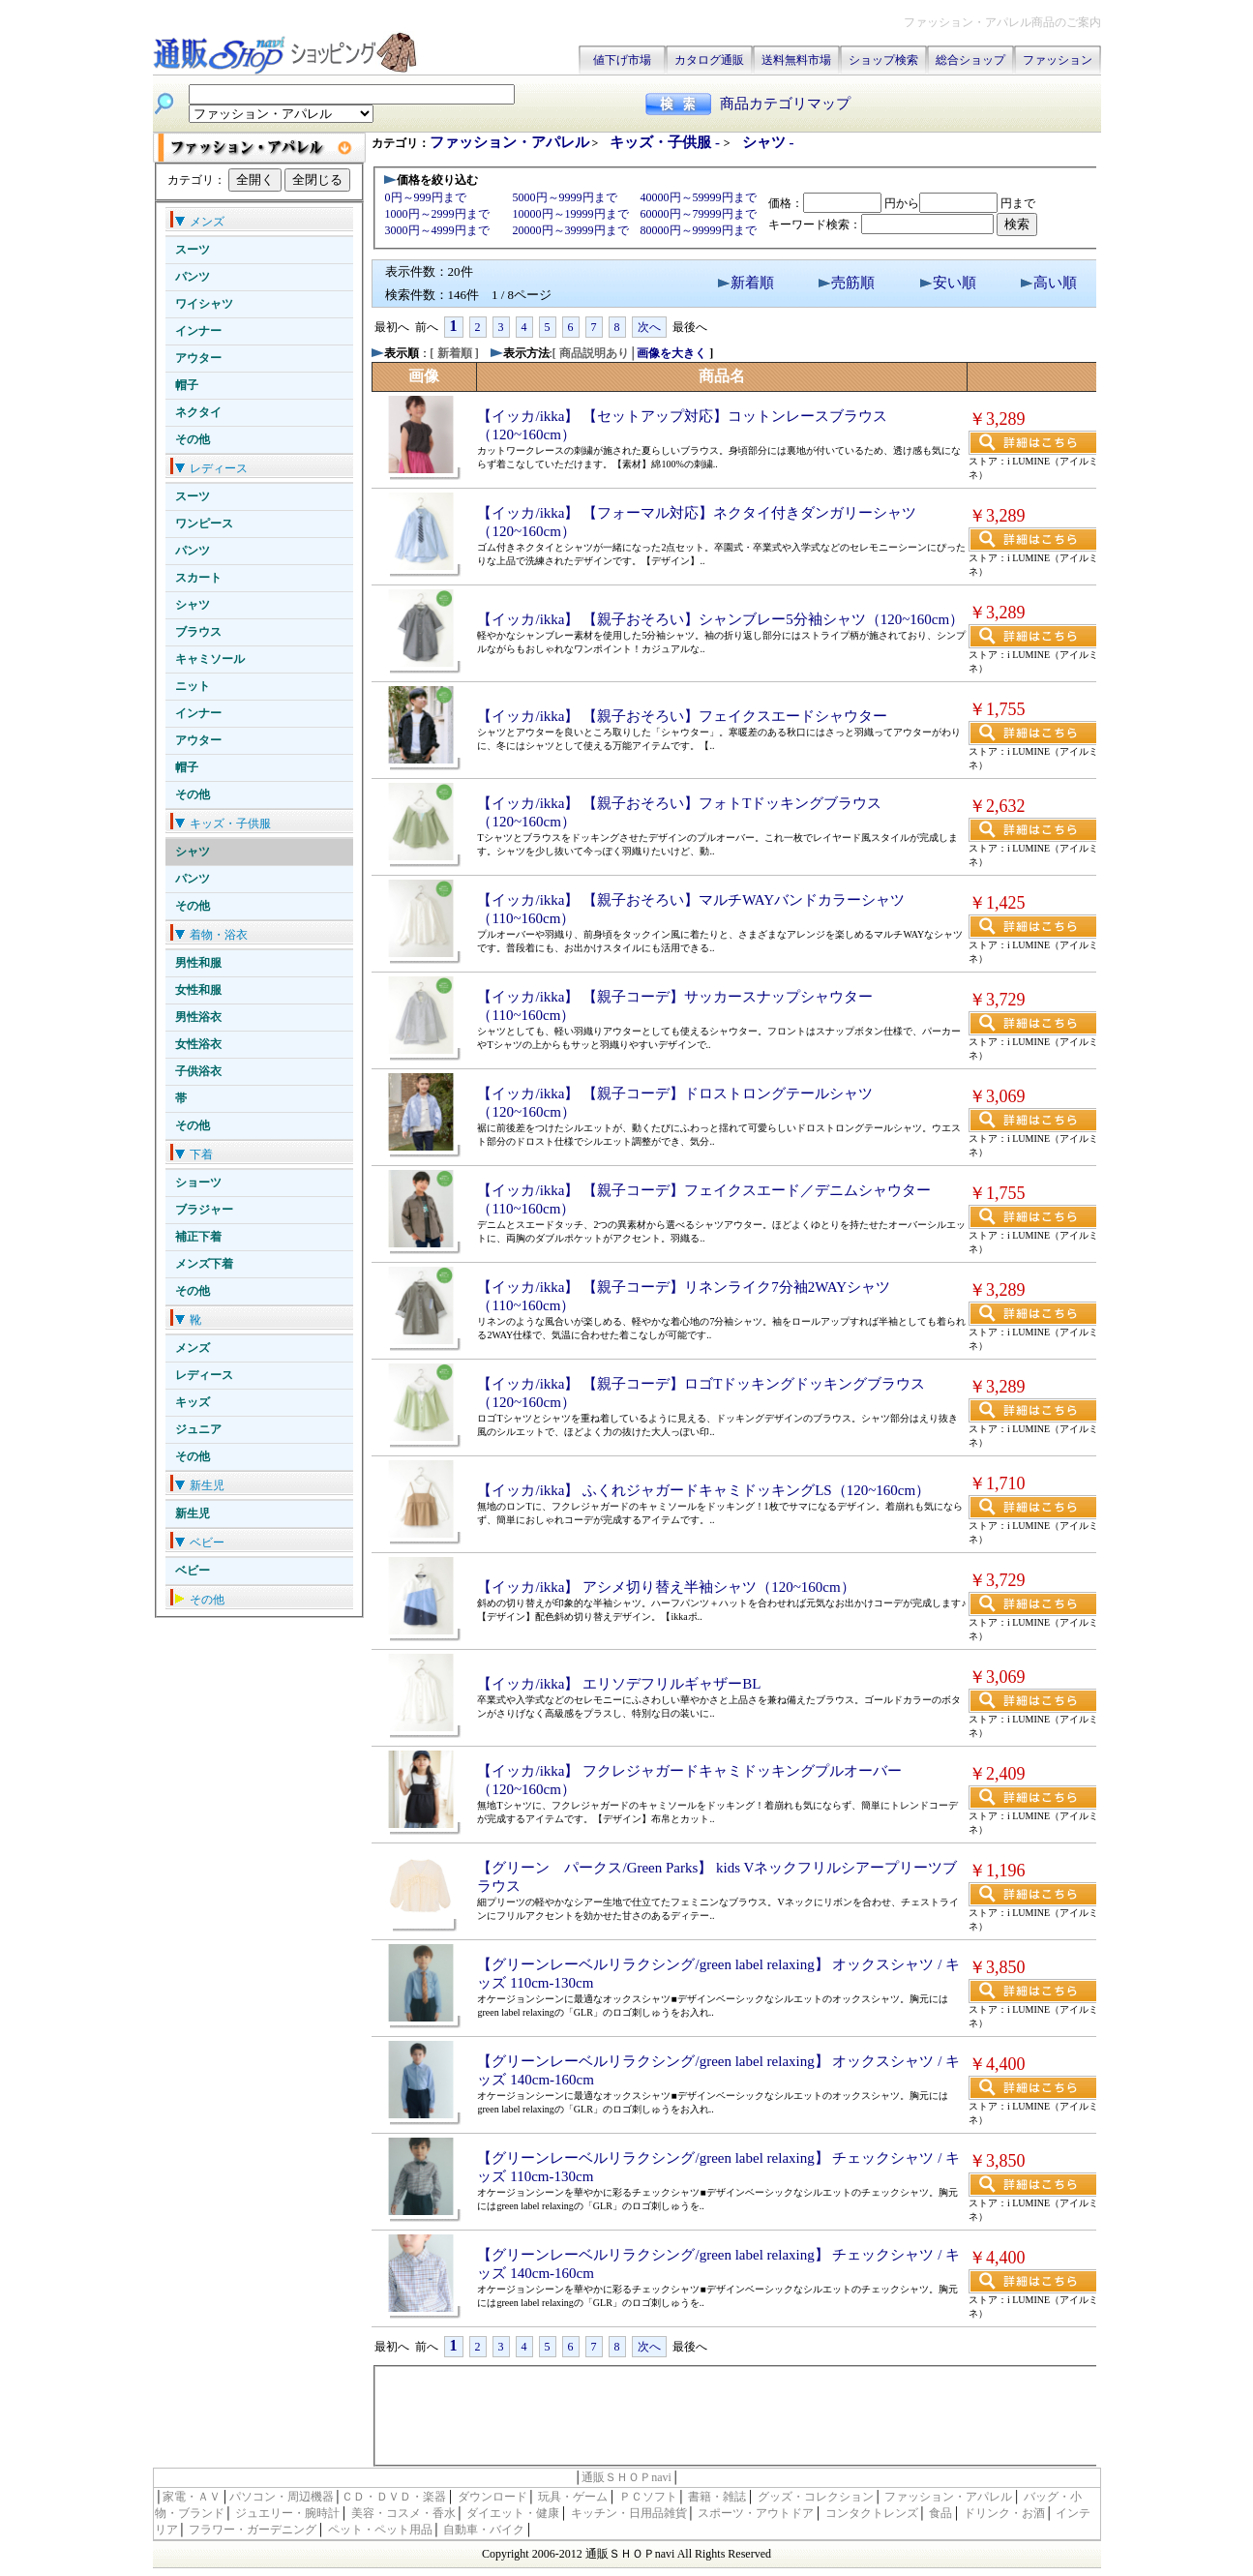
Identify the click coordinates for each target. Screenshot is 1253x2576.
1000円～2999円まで (437, 214)
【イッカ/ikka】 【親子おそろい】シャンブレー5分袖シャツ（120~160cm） (720, 619)
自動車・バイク (483, 2529)
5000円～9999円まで (565, 197)
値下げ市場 (622, 60)
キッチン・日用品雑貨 (629, 2513)
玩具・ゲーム (573, 2496)
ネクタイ (198, 412)
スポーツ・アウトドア (756, 2513)
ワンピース (204, 523)
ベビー (192, 1570)
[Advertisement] (736, 2414)
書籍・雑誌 (717, 2496)
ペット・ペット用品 (380, 2529)
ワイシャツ (204, 304)
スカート (198, 577)
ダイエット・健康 (512, 2513)
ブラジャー (204, 1209)
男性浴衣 (198, 1017)
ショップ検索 (883, 60)
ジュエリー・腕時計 (287, 2513)
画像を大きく (671, 353)
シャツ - (768, 142)
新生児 (192, 1513)
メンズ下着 (204, 1264)
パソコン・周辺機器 (281, 2496)
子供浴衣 (198, 1071)
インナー (198, 331)
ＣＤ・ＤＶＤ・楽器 (394, 2496)
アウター (198, 358)
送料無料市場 (796, 60)
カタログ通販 (709, 60)
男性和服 (198, 963)
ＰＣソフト (648, 2496)
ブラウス (198, 632)
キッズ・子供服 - (667, 142)
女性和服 (198, 990)
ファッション (1057, 60)
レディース (204, 1375)
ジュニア (198, 1429)
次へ (649, 327)
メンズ (192, 1348)
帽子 (186, 385)
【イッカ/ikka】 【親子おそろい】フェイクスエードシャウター (682, 716)
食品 (940, 2513)
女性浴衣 (198, 1044)
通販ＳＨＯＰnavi (626, 2477)
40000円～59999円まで (699, 197)
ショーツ (198, 1182)
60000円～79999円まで (699, 214)
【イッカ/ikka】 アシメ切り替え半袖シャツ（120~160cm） (665, 1587)
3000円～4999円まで (437, 230)
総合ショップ (970, 60)
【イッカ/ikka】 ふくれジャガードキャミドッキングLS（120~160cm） (703, 1490)
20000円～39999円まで (571, 230)
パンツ (192, 277)
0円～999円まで (425, 197)
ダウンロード (492, 2496)
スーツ (192, 249)
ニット (192, 686)
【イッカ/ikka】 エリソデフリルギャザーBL (619, 1684)
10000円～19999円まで (571, 214)
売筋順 (853, 282)
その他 (192, 439)
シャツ (192, 605)
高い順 (1055, 282)
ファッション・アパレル (509, 142)
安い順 (954, 282)
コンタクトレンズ (871, 2513)
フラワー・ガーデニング (252, 2529)
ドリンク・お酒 (1004, 2513)
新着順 (752, 282)
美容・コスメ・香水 (403, 2513)
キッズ (192, 1402)
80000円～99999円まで (699, 230)
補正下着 (198, 1236)
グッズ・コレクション (816, 2496)
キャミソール (210, 659)
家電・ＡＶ (192, 2496)
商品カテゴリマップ (785, 103)
